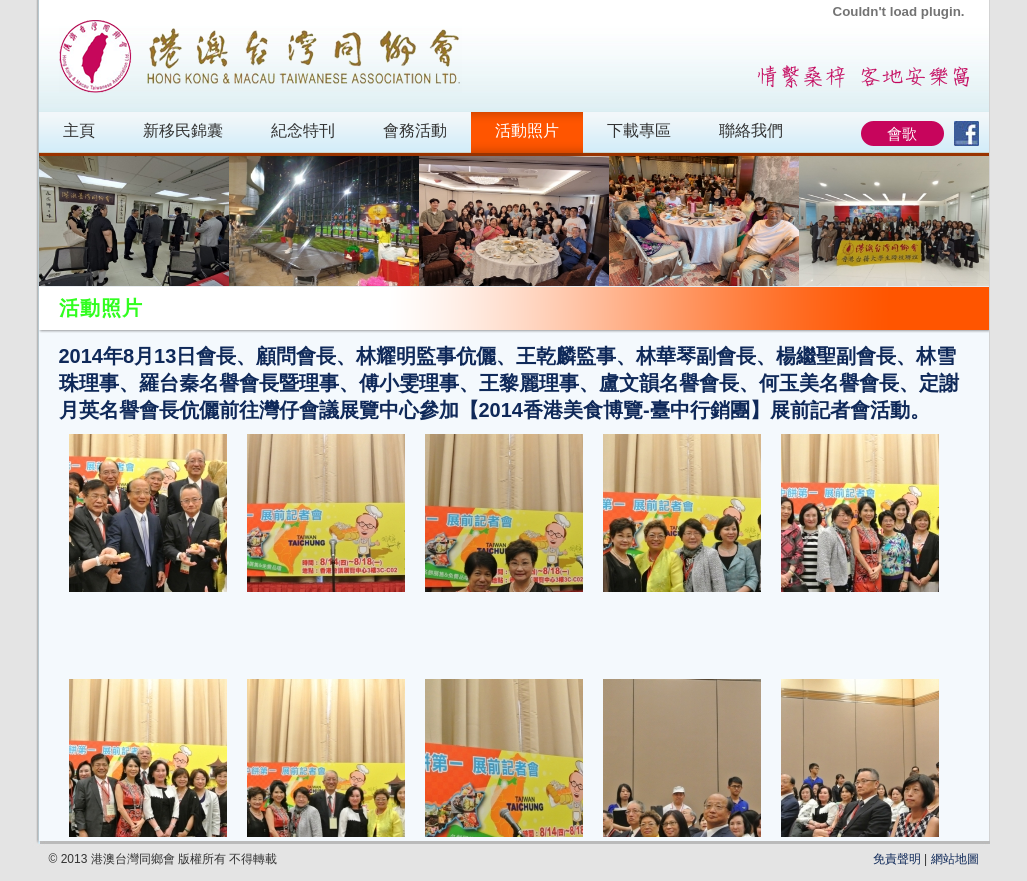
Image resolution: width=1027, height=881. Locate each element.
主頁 (79, 130)
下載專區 (639, 130)
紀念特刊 (303, 130)
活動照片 (527, 130)
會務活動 (415, 130)
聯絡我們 (751, 130)
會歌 (902, 133)
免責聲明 (897, 859)
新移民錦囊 (183, 130)
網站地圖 (955, 859)
